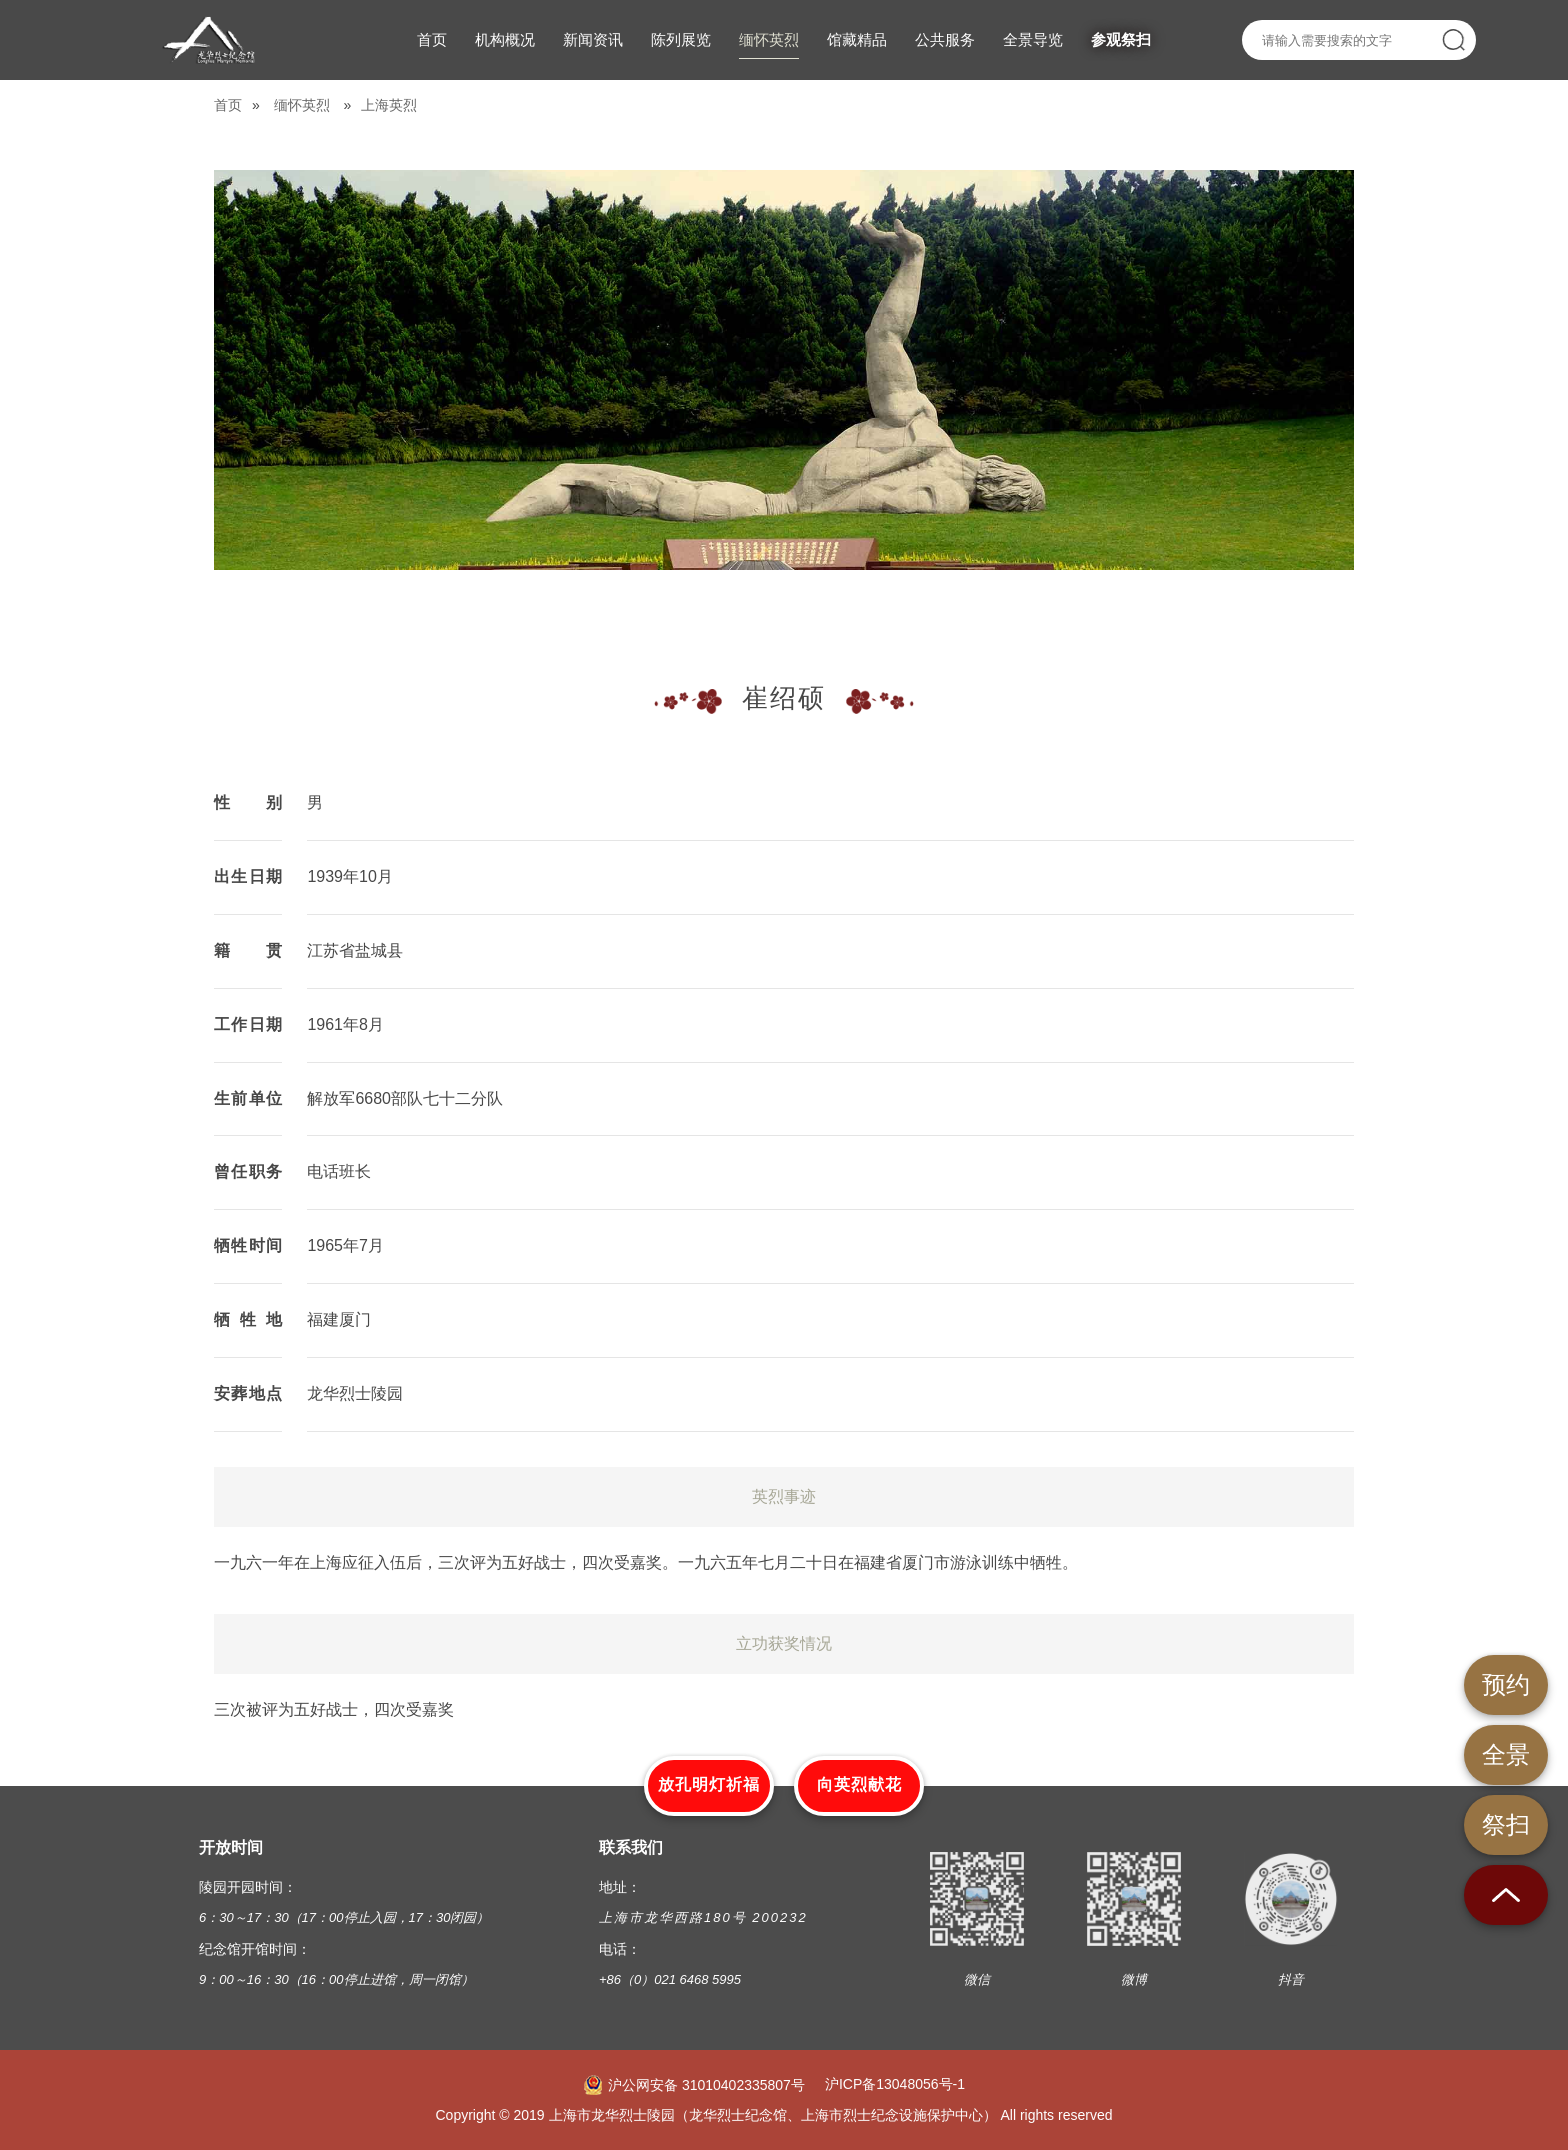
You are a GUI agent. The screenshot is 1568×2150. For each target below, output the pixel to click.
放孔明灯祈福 (709, 1784)
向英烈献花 (859, 1784)
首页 (228, 105)
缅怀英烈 (302, 105)
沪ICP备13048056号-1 (895, 2084)
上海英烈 (389, 105)
